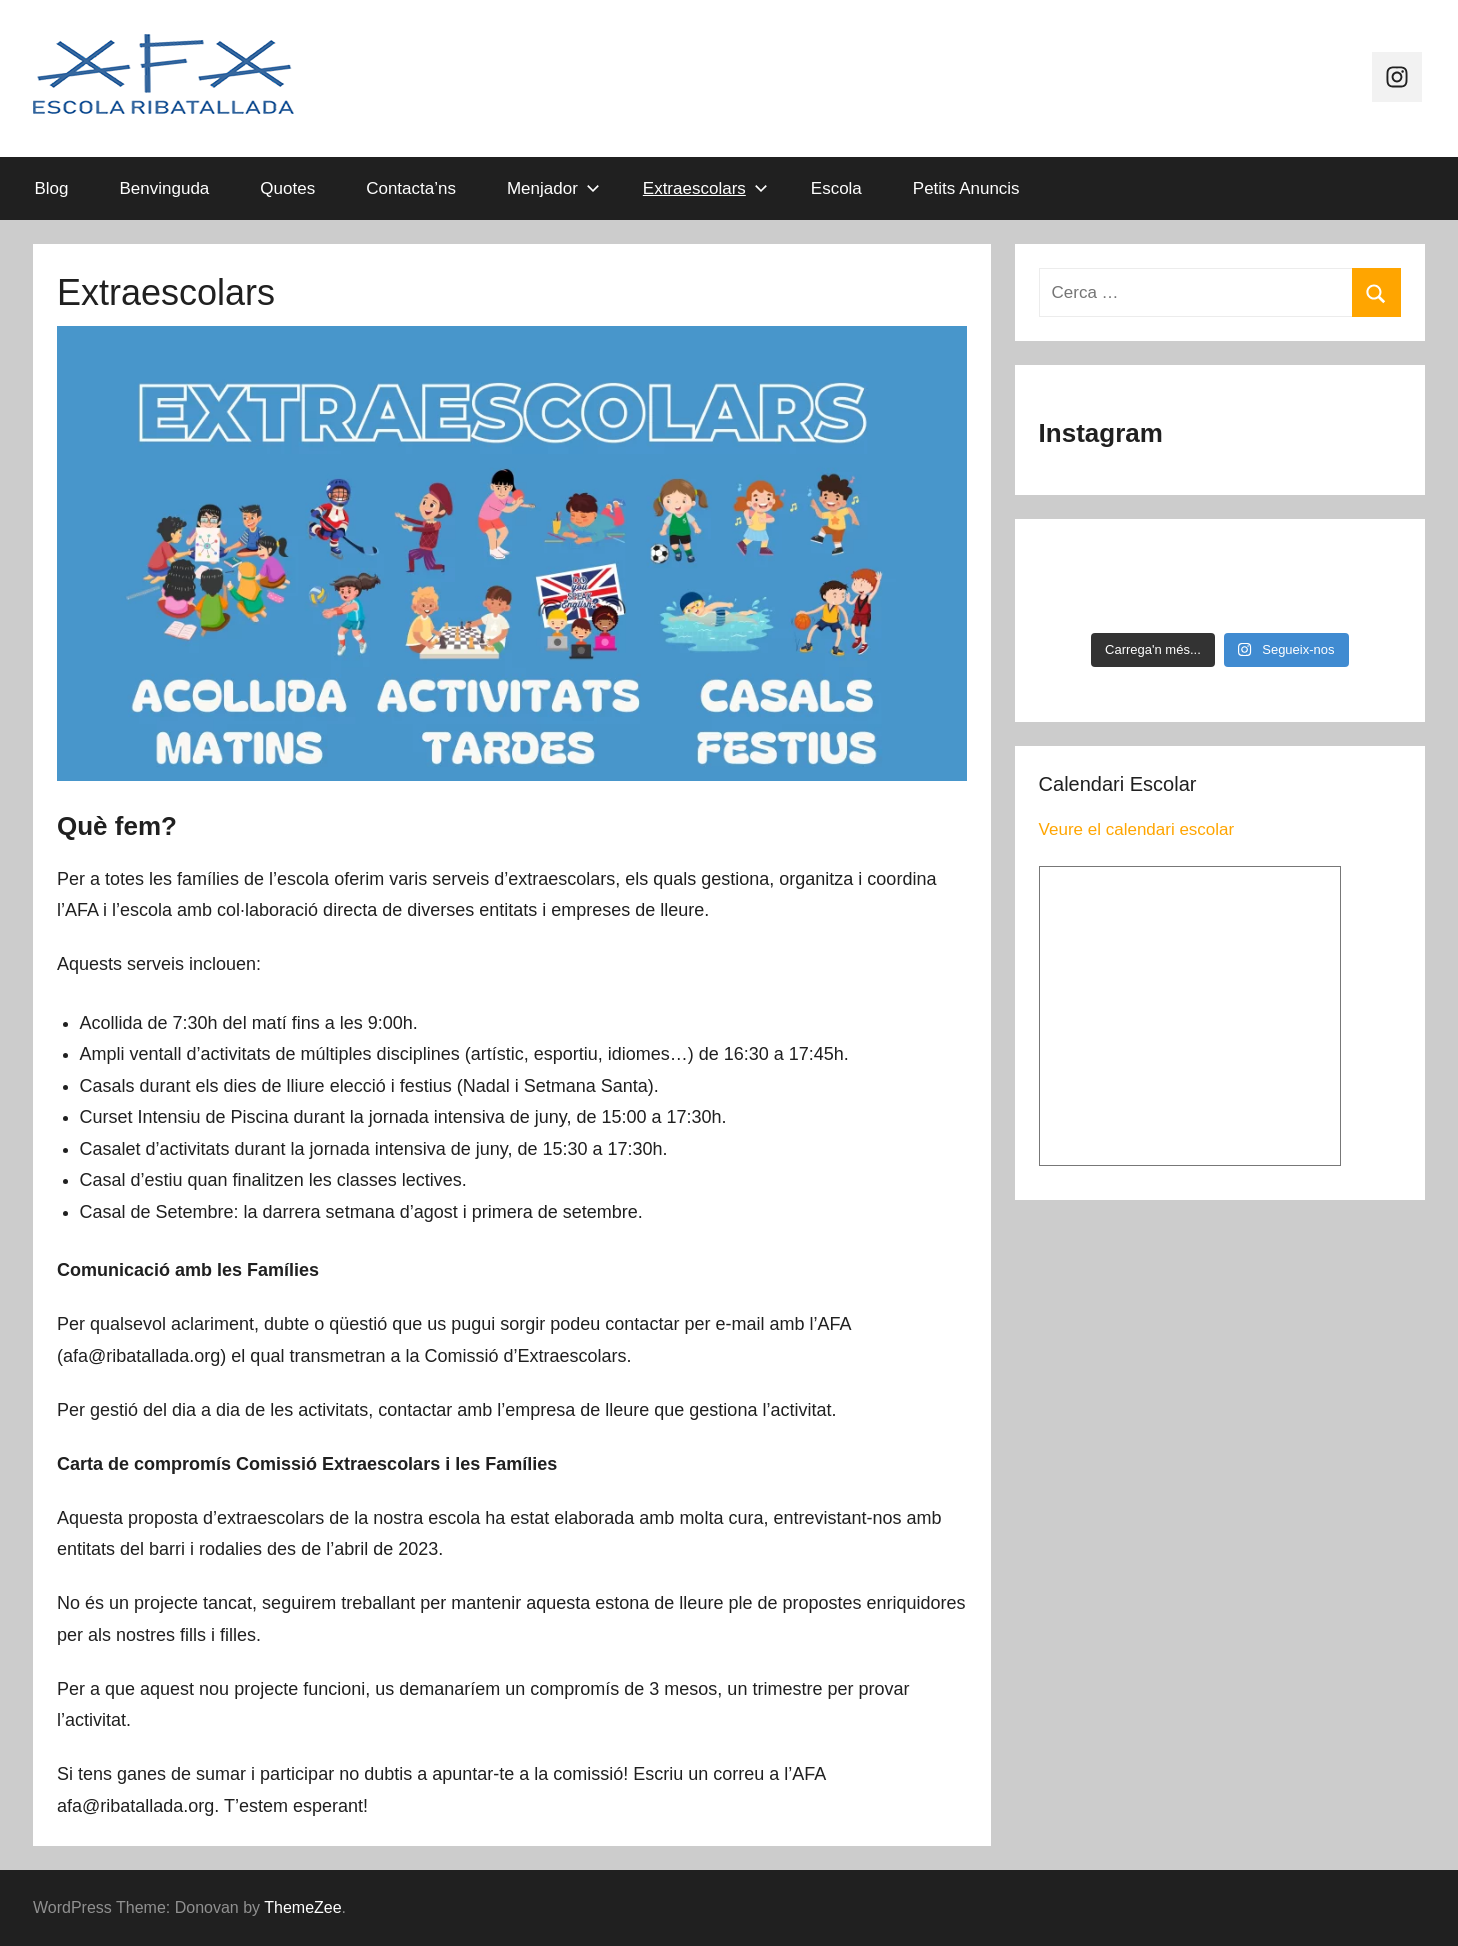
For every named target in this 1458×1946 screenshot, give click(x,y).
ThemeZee (302, 1907)
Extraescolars (705, 188)
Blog (52, 188)
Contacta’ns (411, 188)
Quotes (287, 188)
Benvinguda (165, 188)
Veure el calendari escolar (1137, 829)
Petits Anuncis (966, 188)
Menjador (553, 188)
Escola (836, 188)
